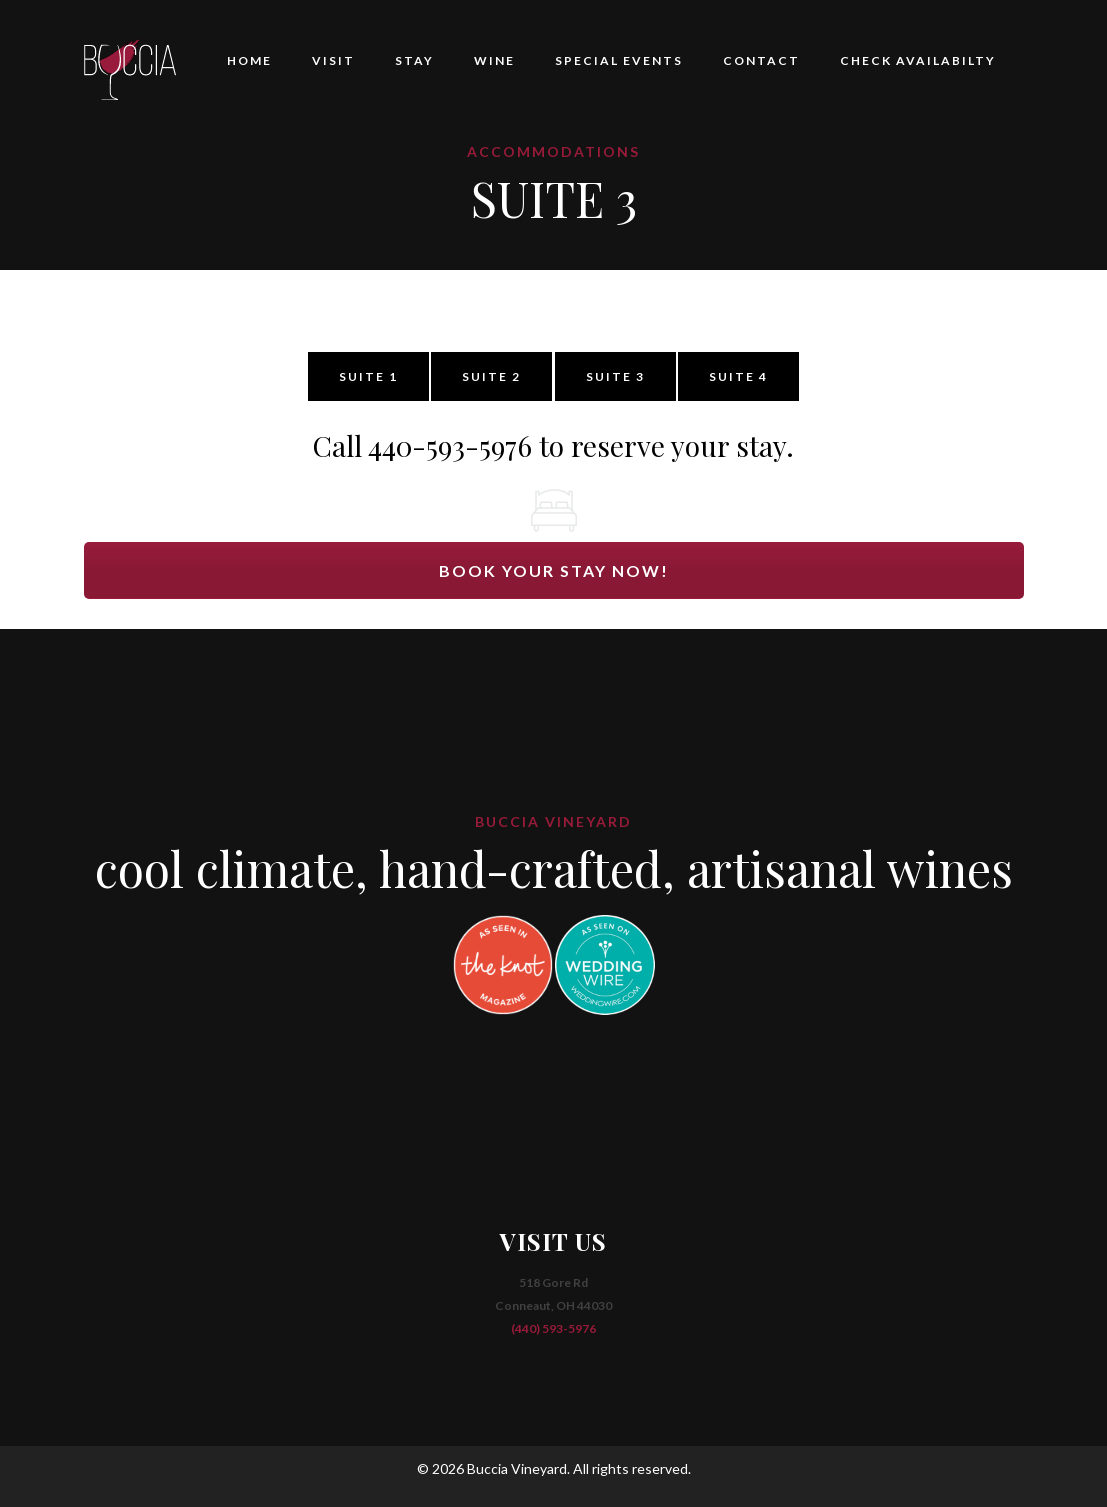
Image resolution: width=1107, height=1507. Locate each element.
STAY (414, 60)
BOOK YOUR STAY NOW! (554, 570)
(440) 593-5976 (553, 1328)
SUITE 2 (491, 376)
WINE (494, 60)
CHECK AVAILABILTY (918, 60)
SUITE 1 (368, 376)
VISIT (333, 60)
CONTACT (761, 60)
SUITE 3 (615, 376)
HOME (249, 60)
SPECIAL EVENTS (619, 60)
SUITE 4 (738, 376)
